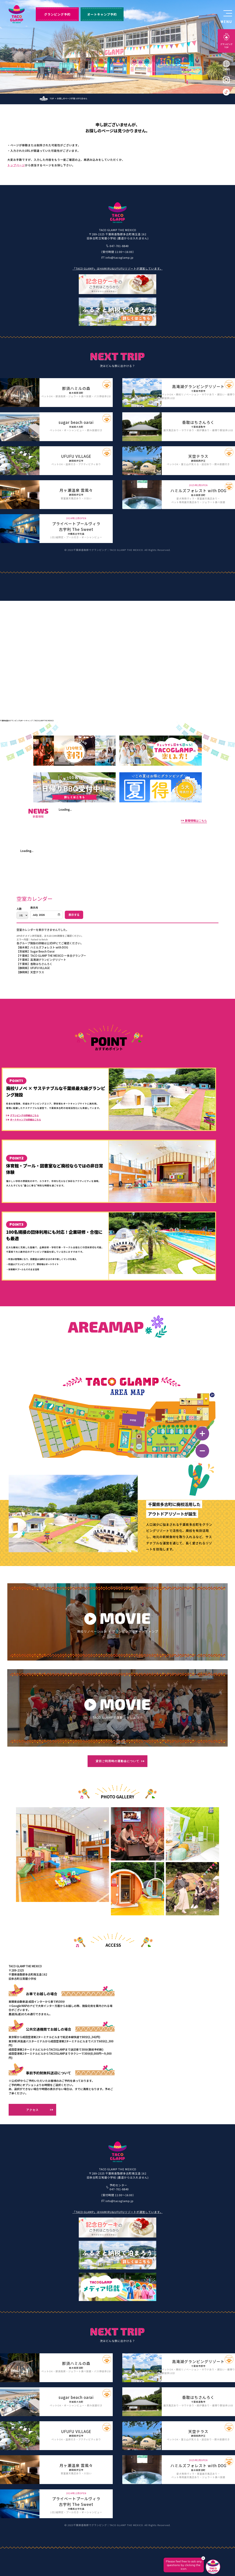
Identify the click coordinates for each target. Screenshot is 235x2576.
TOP (52, 98)
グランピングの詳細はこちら (24, 1115)
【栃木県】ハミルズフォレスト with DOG (42, 947)
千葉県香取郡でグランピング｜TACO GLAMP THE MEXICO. (108, 550)
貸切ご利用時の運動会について (117, 1761)
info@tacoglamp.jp (119, 257)
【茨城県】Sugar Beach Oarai (36, 951)
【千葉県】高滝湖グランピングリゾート (41, 960)
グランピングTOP (226, 46)
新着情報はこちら (196, 820)
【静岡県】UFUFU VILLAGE (33, 968)
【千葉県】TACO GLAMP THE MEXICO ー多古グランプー (51, 955)
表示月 (46, 912)
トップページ (16, 165)
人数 (22, 913)
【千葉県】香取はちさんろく (34, 964)
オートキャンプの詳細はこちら (25, 1119)
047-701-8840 (119, 246)
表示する (73, 915)
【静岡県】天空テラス (30, 972)
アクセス (32, 2109)
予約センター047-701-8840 (119, 2187)
